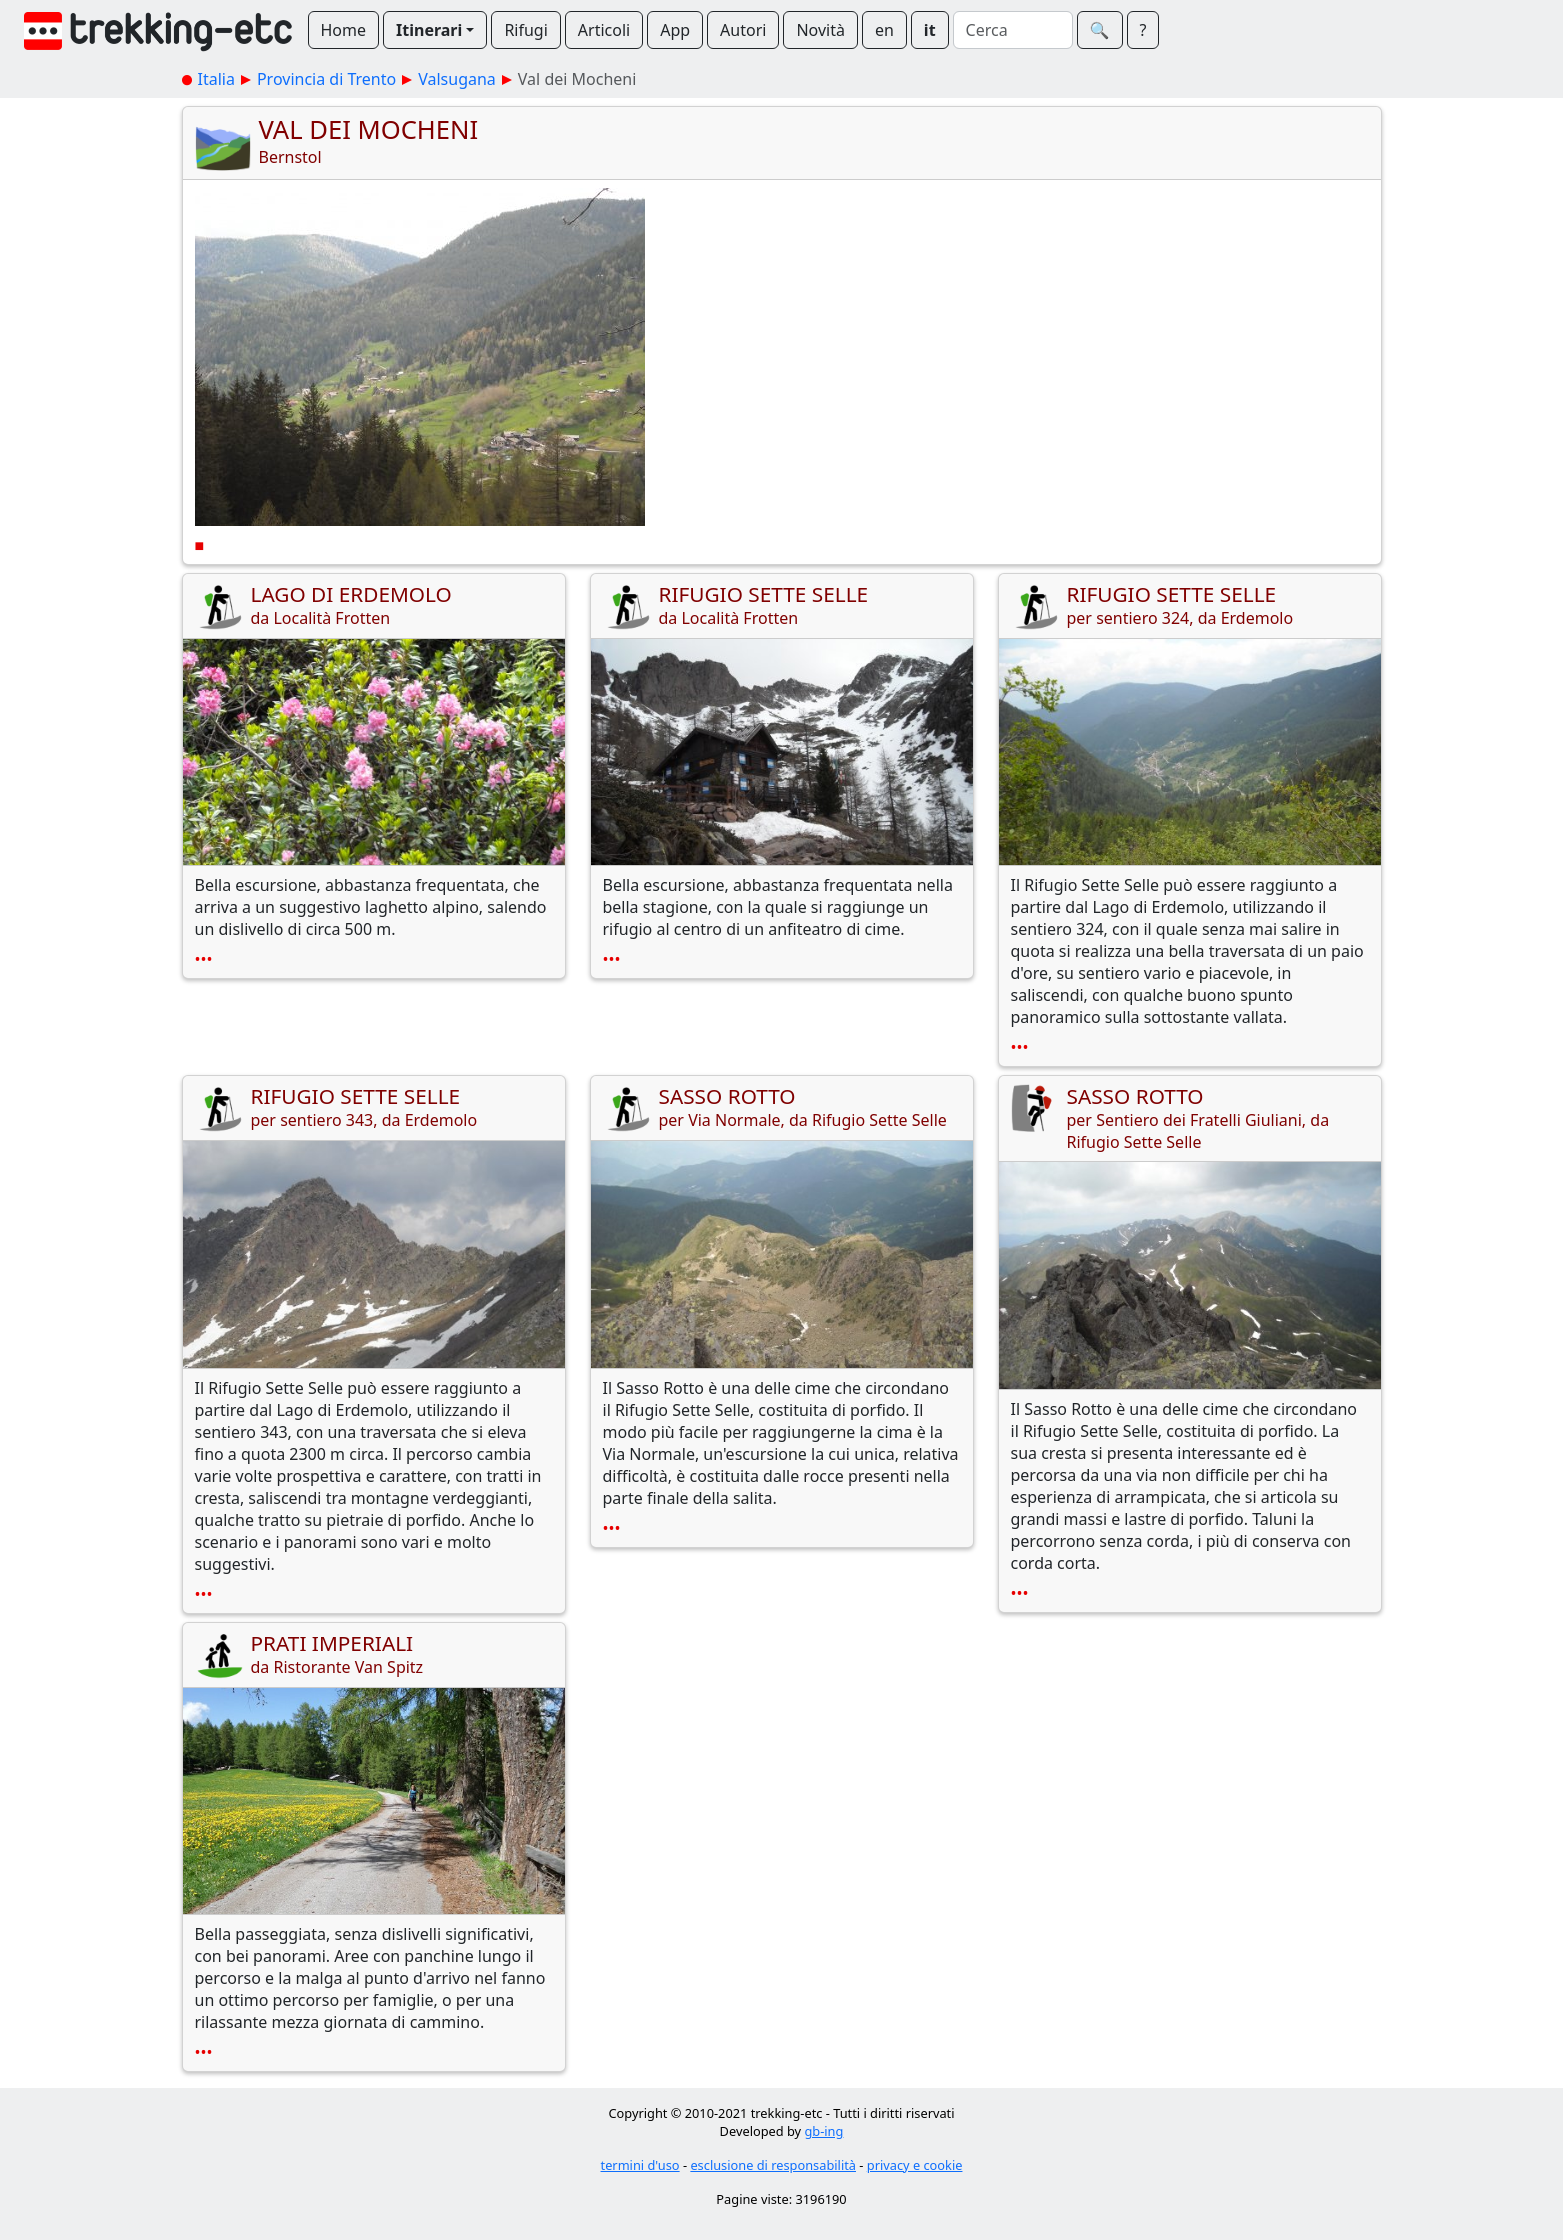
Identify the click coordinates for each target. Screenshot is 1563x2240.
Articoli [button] (604, 30)
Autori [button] (743, 30)
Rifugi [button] (525, 30)
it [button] (930, 30)
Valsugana (457, 79)
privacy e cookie (915, 2165)
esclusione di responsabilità (773, 2165)
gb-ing (823, 2131)
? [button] (1143, 30)
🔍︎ (1100, 30)
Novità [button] (820, 30)
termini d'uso (640, 2165)
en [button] (884, 30)
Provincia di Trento (326, 79)
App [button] (675, 30)
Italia (216, 79)
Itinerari (429, 30)
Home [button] (344, 30)
